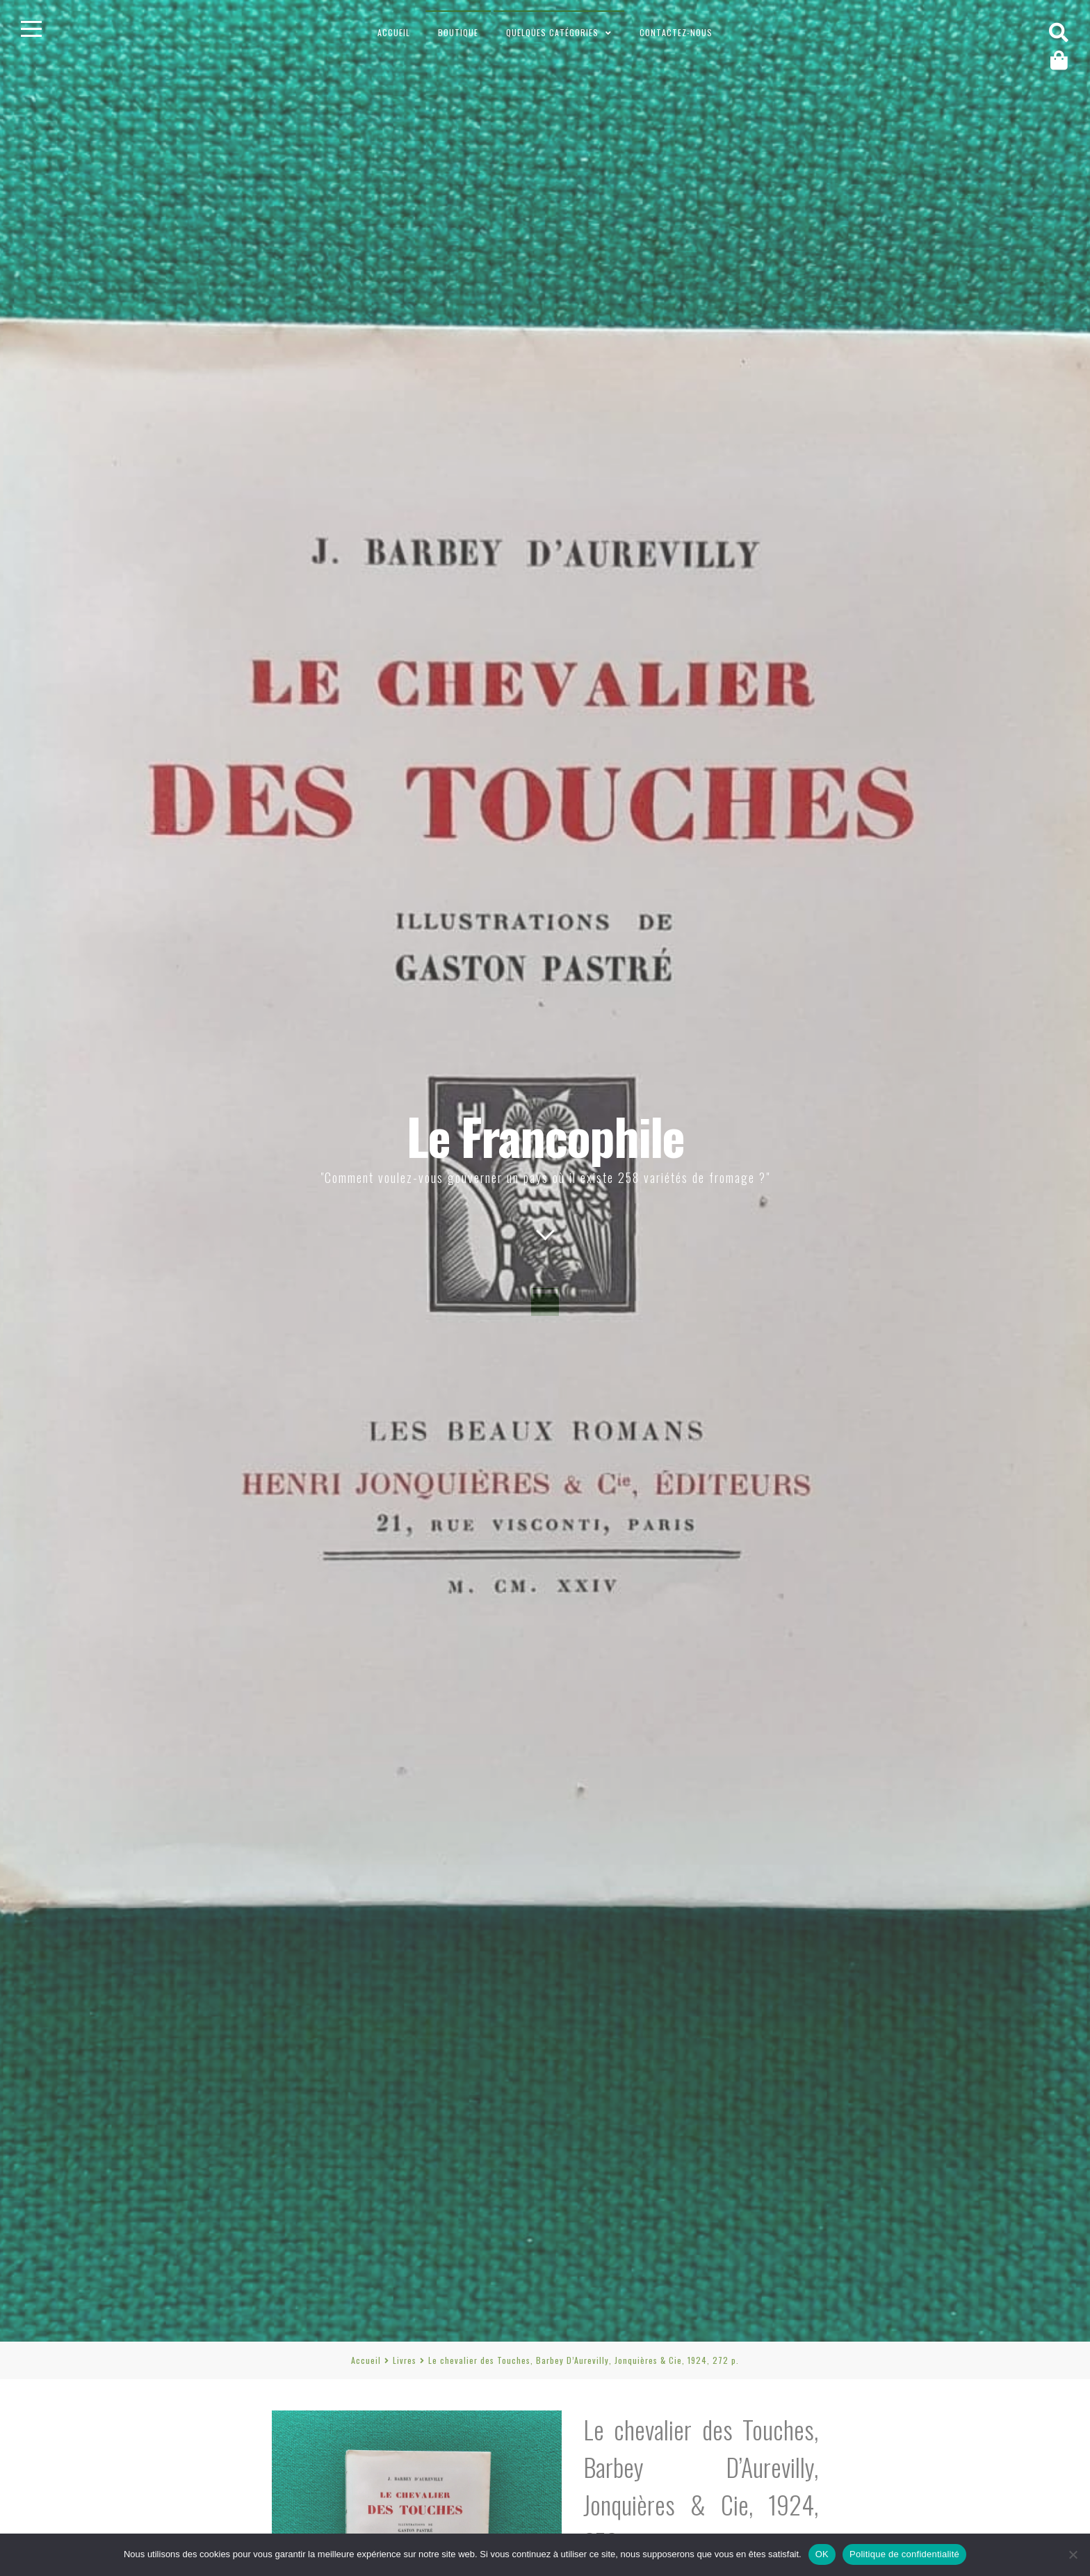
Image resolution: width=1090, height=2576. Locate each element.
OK (822, 2554)
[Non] (1073, 2554)
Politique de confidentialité (904, 2554)
